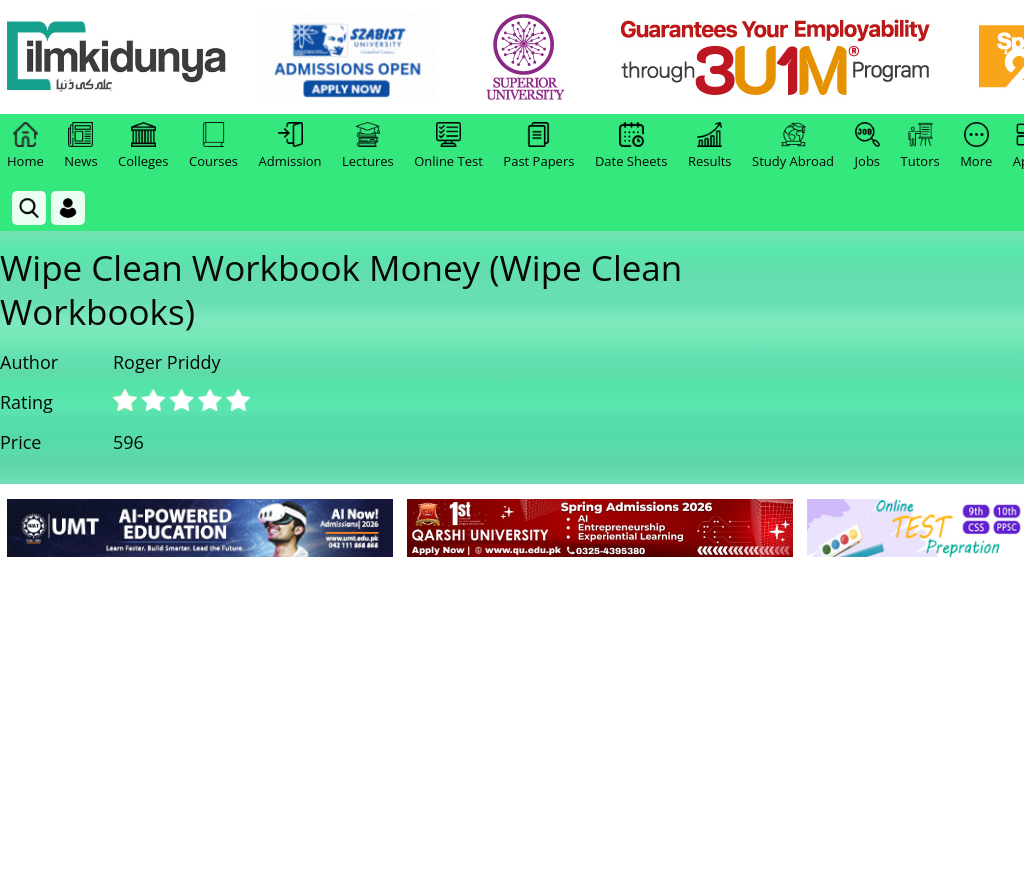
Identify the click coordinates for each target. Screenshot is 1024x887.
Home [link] (25, 146)
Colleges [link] (143, 146)
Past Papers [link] (538, 146)
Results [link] (710, 146)
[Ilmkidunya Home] (117, 57)
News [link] (80, 146)
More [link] (976, 146)
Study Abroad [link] (793, 146)
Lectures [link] (368, 146)
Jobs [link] (867, 146)
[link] (346, 58)
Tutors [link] (920, 146)
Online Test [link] (448, 146)
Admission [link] (290, 146)
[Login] (68, 208)
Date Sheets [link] (631, 146)
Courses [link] (213, 146)
